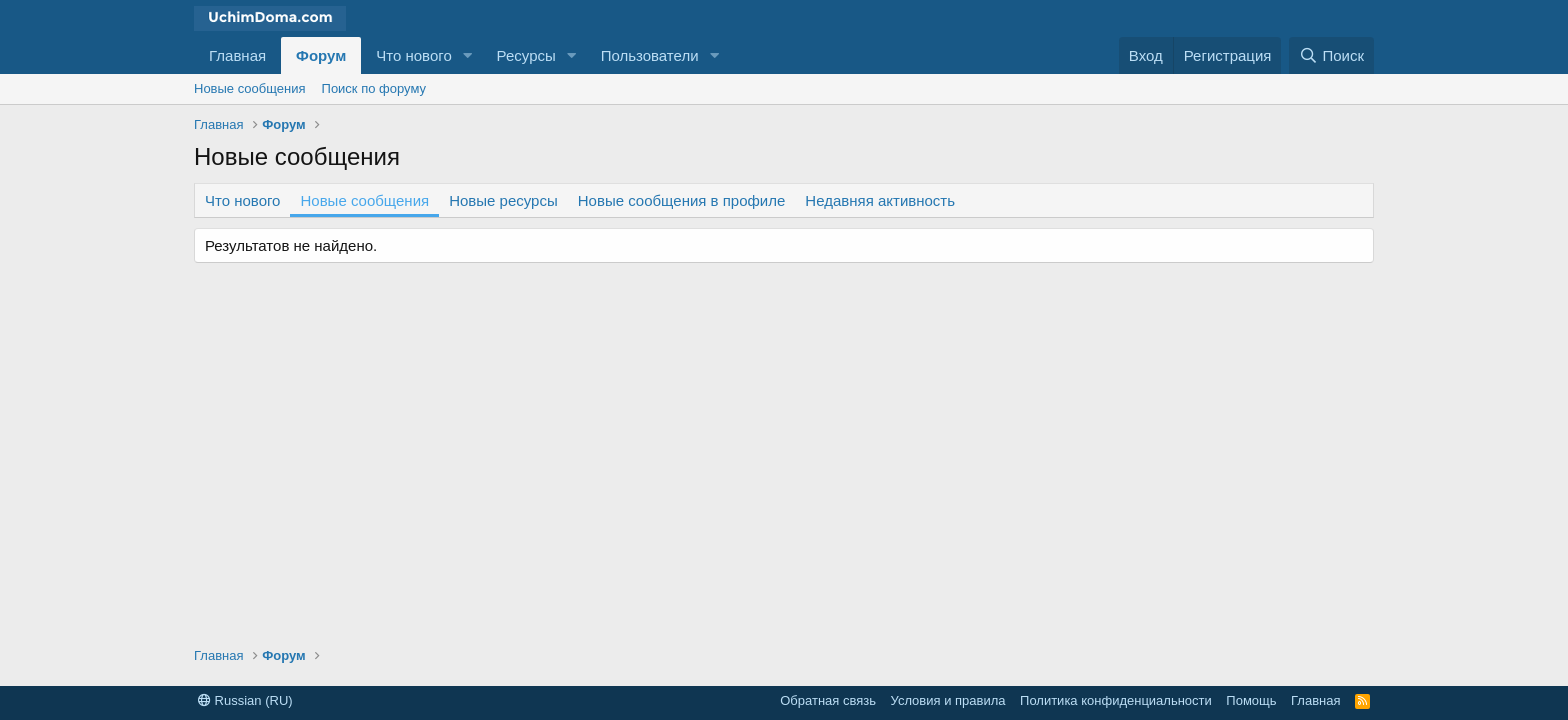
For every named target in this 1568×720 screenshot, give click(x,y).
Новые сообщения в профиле (682, 200)
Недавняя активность (880, 200)
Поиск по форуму (374, 88)
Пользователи (650, 55)
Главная (237, 55)
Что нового (413, 55)
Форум (321, 55)
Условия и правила (948, 700)
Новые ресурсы (503, 200)
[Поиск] (1331, 55)
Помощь (1251, 700)
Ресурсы (526, 55)
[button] (468, 55)
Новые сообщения (250, 88)
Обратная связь (828, 700)
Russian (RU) (245, 700)
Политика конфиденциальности (1116, 700)
